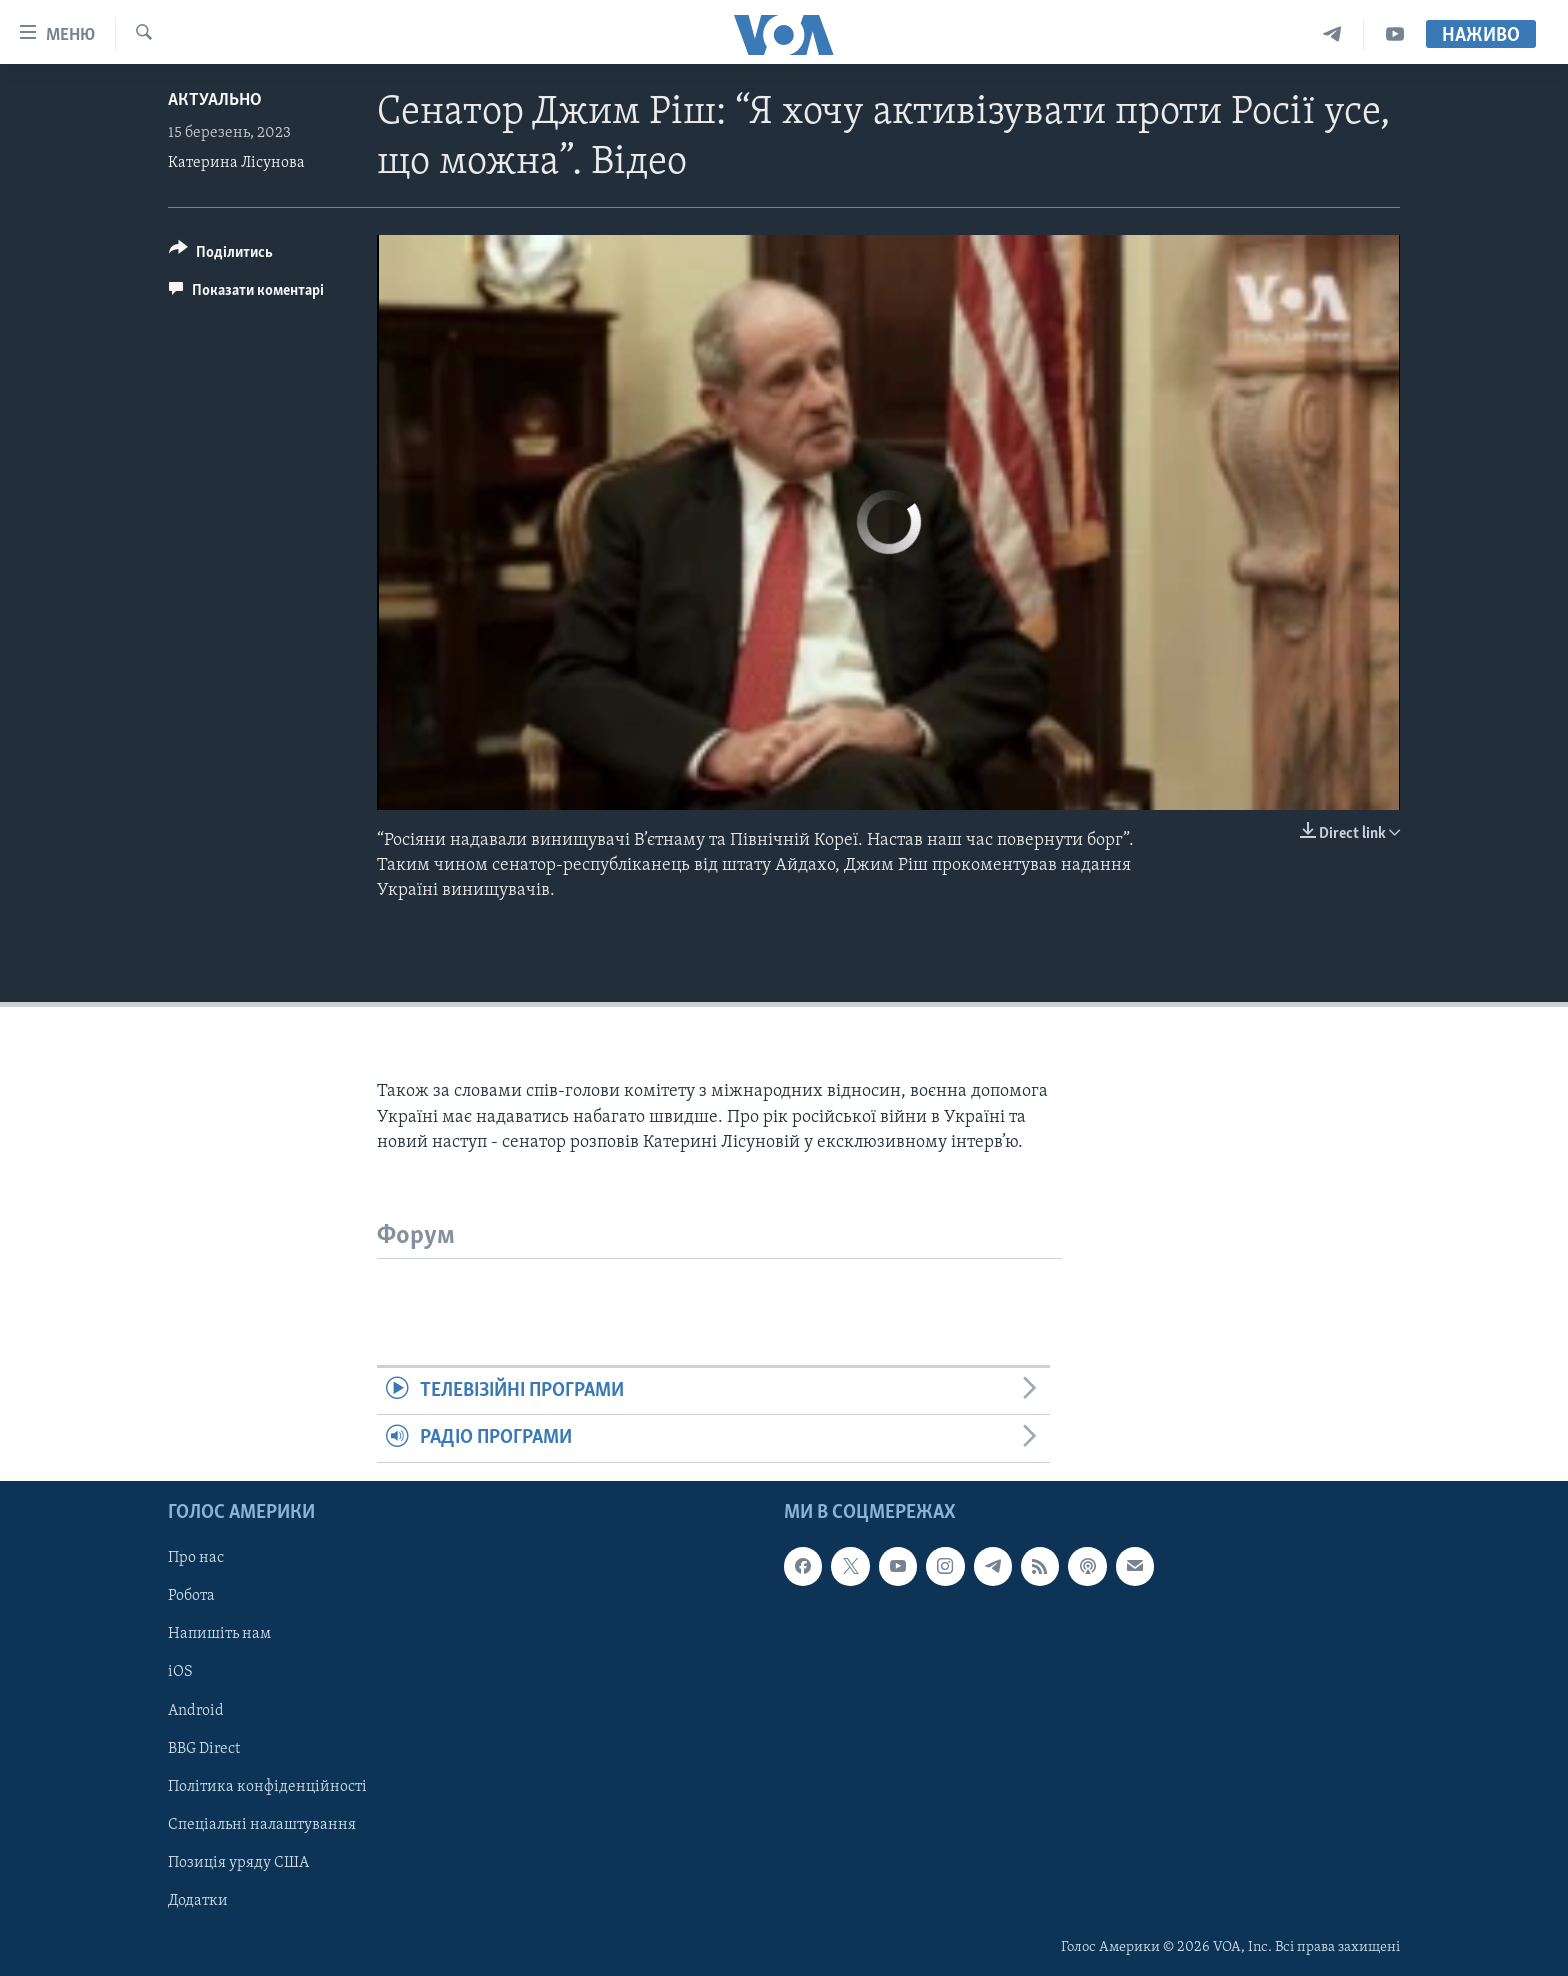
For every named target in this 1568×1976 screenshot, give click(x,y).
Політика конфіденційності (267, 1786)
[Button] (221, 255)
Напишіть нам (219, 1634)
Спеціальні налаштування (262, 1824)
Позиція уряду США (238, 1863)
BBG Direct (204, 1748)
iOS (180, 1672)
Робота (191, 1596)
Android (196, 1710)
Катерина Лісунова (236, 163)
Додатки (198, 1901)
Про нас (196, 1558)
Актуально (215, 100)
